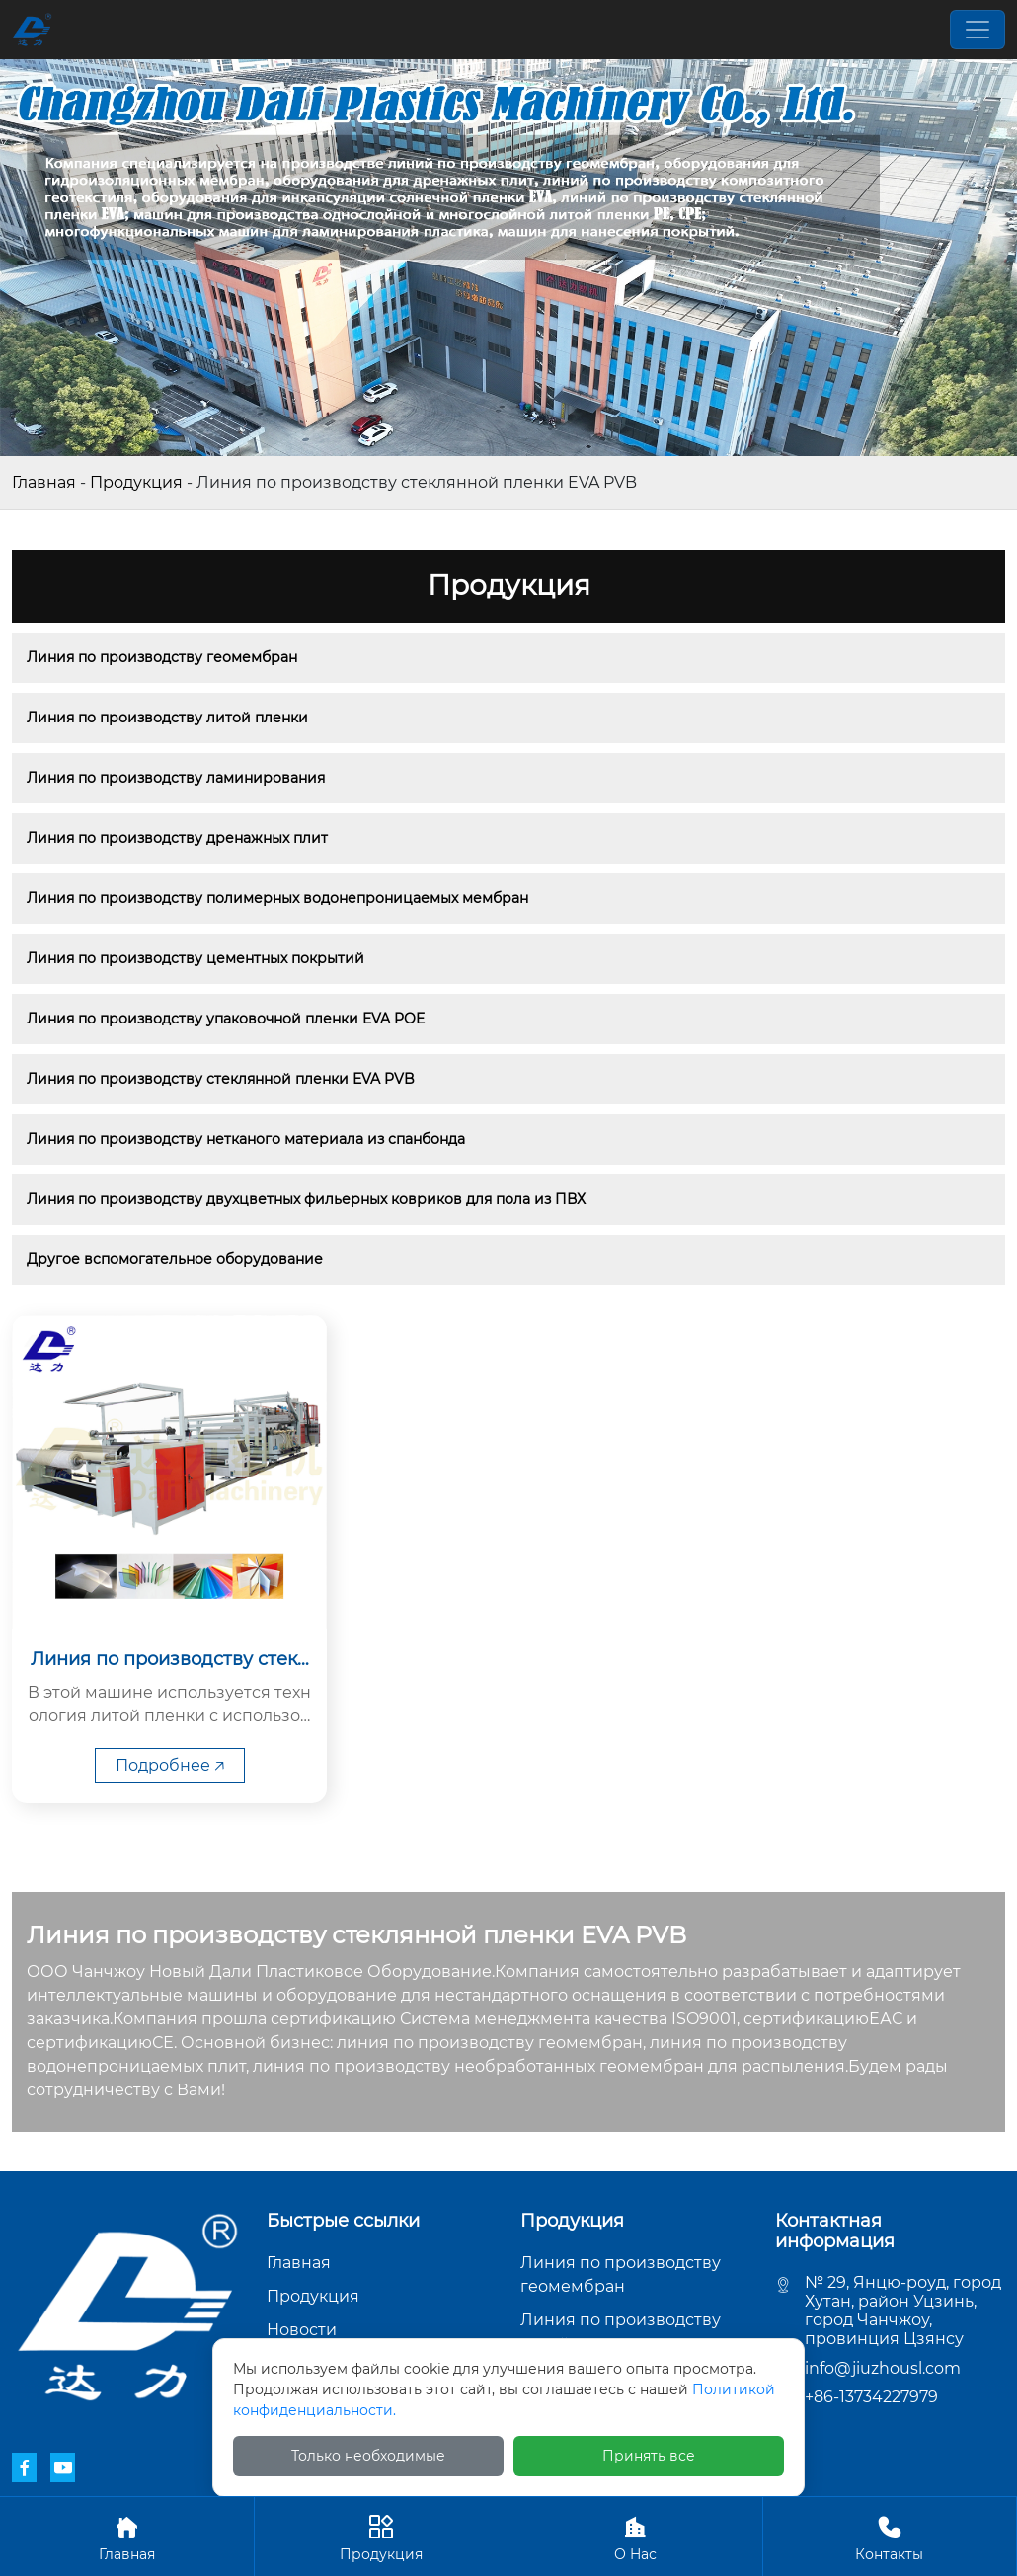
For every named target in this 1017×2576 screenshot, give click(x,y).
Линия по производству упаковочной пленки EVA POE (226, 1018)
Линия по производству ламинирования (176, 778)
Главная (44, 482)
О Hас (635, 2536)
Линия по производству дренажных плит (177, 838)
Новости (302, 2329)
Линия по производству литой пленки (167, 717)
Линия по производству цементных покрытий (195, 958)
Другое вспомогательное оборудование (175, 1259)
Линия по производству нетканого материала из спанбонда (246, 1139)
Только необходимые (368, 2455)
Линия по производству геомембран (162, 657)
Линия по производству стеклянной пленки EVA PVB (221, 1079)
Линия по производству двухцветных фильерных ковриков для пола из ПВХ (306, 1199)
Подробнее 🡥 (170, 1765)
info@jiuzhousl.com (883, 2368)
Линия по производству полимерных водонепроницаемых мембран (277, 898)
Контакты (890, 2536)
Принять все (648, 2455)
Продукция (136, 482)
